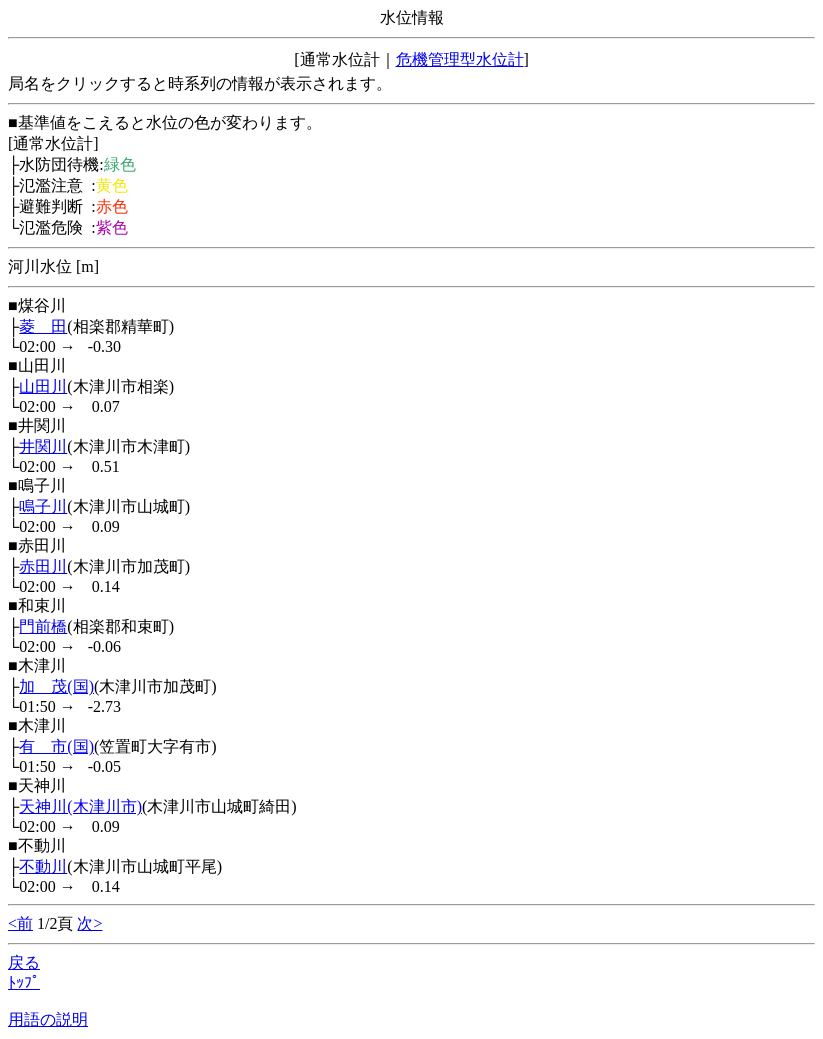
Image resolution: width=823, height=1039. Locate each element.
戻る (24, 962)
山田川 (43, 386)
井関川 (43, 446)
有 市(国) (56, 746)
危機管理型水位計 (460, 59)
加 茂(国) (56, 686)
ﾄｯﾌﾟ (24, 982)
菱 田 (43, 326)
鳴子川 (43, 506)
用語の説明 (48, 1019)
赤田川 (43, 566)
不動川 (43, 866)
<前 (20, 923)
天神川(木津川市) (80, 806)
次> (89, 923)
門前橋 (43, 626)
